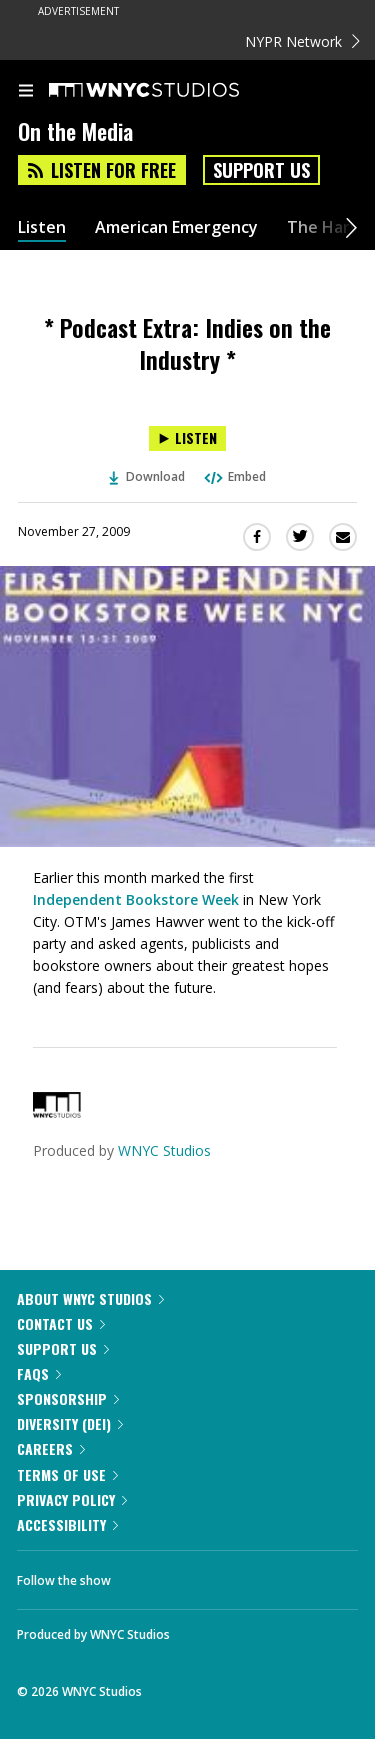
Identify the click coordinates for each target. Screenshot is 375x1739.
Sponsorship (68, 1398)
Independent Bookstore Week (136, 899)
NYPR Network (302, 41)
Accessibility (67, 1524)
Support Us (261, 170)
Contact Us (61, 1323)
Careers (51, 1448)
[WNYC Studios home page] (169, 91)
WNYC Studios (164, 1150)
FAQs (39, 1373)
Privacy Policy (72, 1499)
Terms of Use (67, 1474)
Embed (234, 476)
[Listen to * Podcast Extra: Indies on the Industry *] (187, 438)
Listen (42, 227)
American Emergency (176, 227)
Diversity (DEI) (70, 1423)
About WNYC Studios (90, 1298)
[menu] (26, 92)
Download (147, 476)
